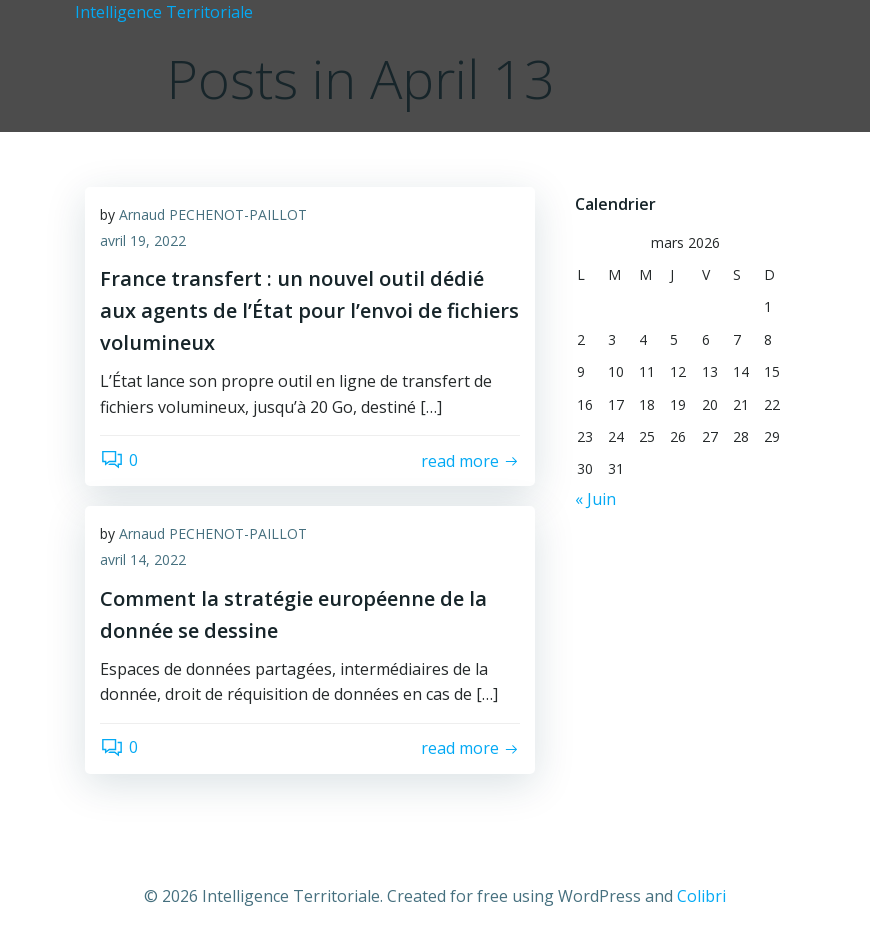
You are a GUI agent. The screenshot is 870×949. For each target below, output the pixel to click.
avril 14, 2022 (143, 559)
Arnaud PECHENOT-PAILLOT (213, 214)
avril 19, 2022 (143, 240)
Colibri (701, 896)
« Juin (595, 499)
